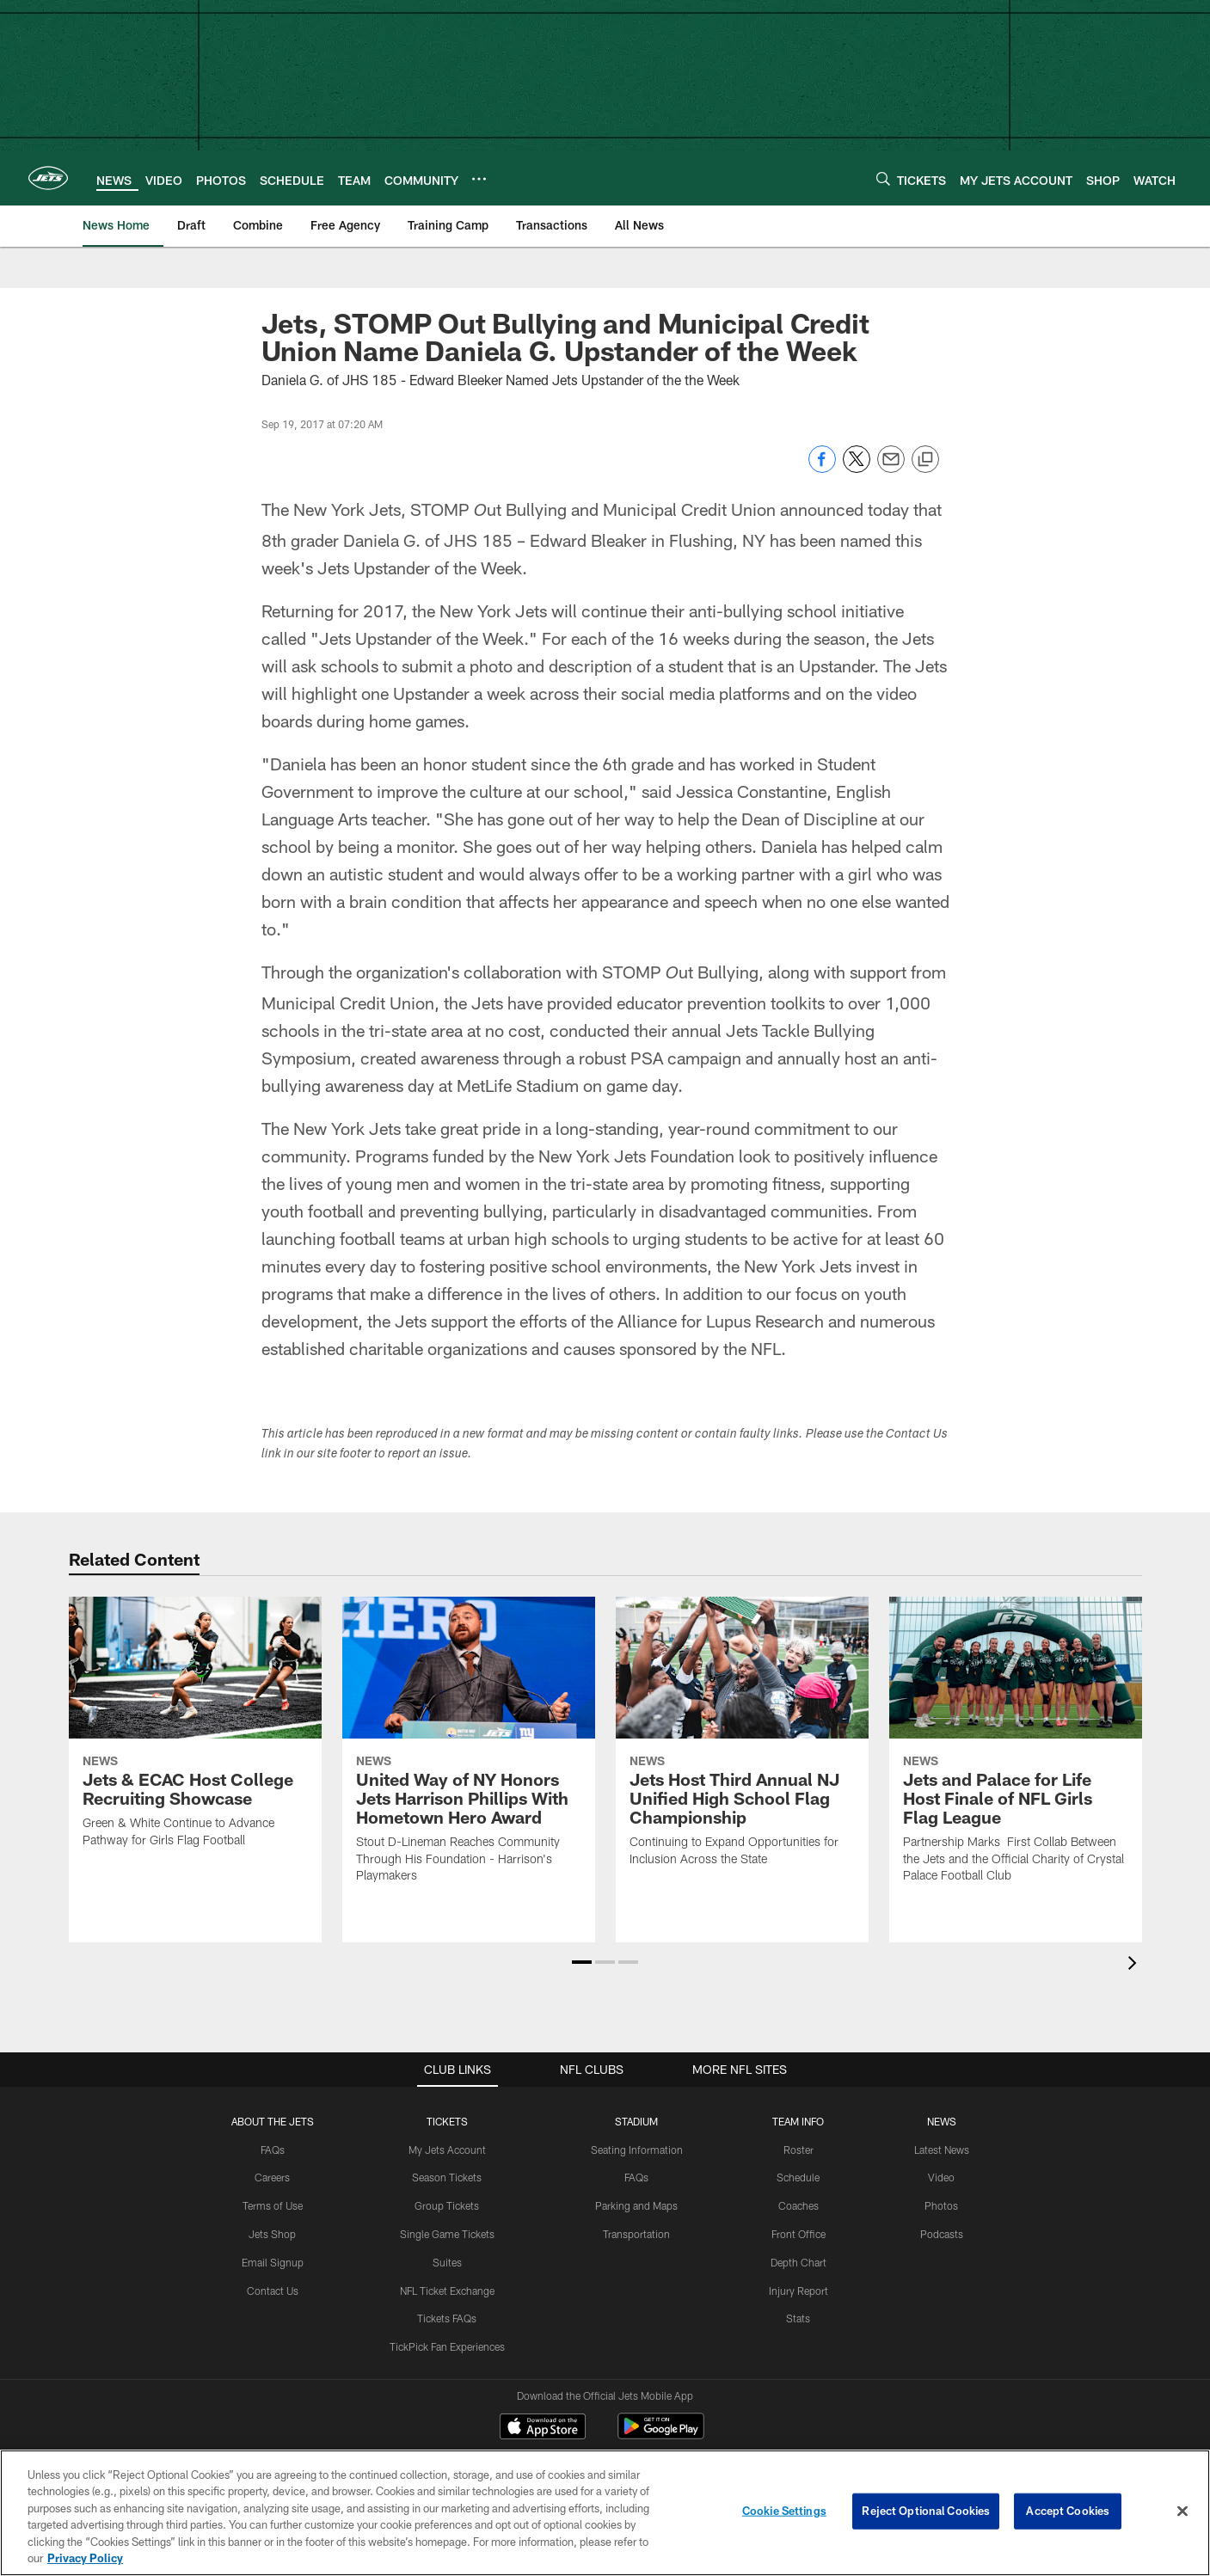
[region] (605, 2513)
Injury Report (798, 2252)
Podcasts (941, 2196)
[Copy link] (925, 460)
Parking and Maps (636, 2168)
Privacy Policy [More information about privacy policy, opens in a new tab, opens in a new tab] (85, 2558)
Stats (798, 2280)
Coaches (798, 2168)
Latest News (941, 2111)
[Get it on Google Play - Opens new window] (661, 2397)
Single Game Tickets (447, 2196)
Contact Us (272, 2252)
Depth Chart (798, 2223)
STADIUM (636, 2082)
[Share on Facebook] (822, 468)
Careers (272, 2139)
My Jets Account (447, 2111)
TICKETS (447, 2082)
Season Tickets (447, 2139)
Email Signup (273, 2223)
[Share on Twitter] (856, 468)
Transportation (636, 2196)
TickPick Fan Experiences (447, 2309)
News (941, 2082)
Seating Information (637, 2111)
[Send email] (891, 468)
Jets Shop (272, 2196)
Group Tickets (447, 2168)
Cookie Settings (784, 2511)
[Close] (1182, 2511)
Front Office (798, 2196)
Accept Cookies (1067, 2511)
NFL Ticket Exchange (447, 2252)
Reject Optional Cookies (926, 2511)
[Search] (883, 178)
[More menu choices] (479, 179)
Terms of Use (273, 2168)
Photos (941, 2168)
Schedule (798, 2139)
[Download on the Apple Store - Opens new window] (543, 2390)
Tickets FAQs (446, 2280)
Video (941, 2139)
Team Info (798, 2082)
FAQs (273, 2111)
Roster (798, 2111)
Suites (447, 2223)
